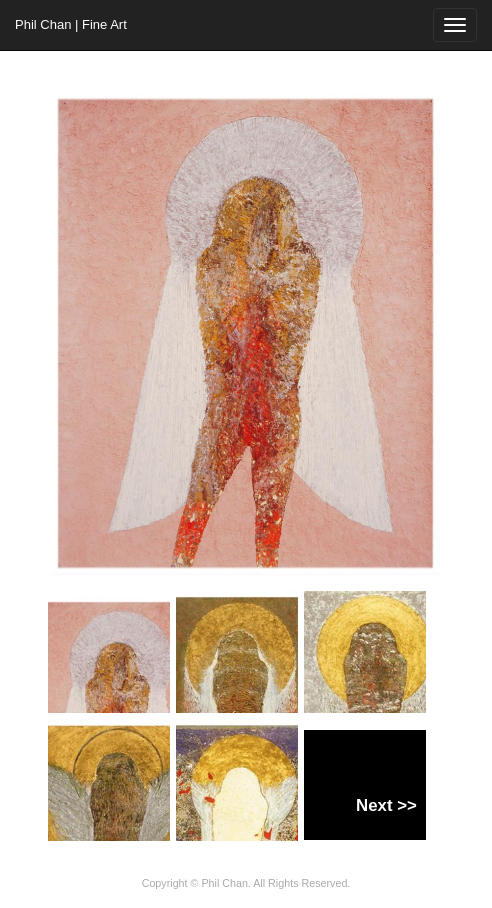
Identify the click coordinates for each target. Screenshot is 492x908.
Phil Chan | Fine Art (71, 24)
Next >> (386, 805)
